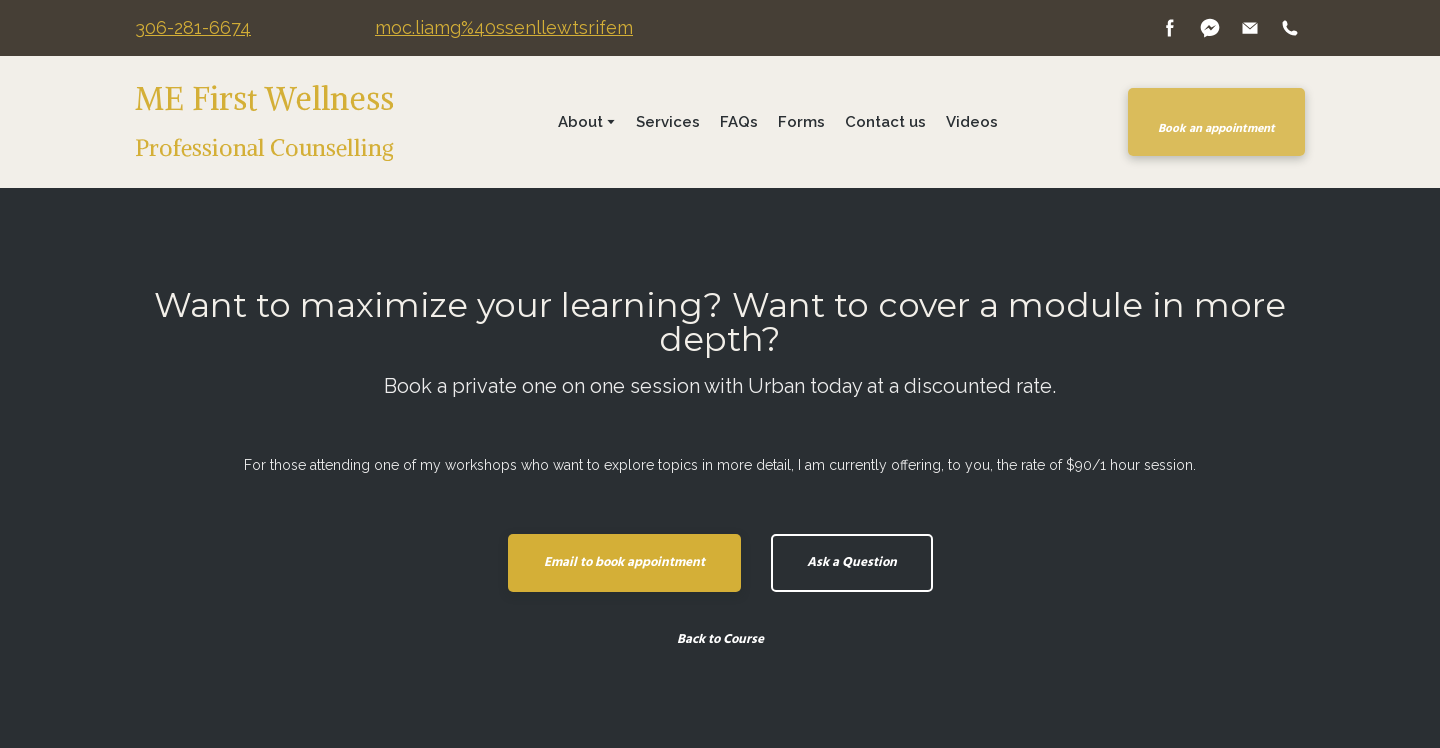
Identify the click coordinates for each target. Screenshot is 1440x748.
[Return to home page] (297, 122)
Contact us (885, 122)
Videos (972, 122)
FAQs (739, 122)
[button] (1170, 28)
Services (668, 122)
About (580, 122)
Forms (801, 122)
